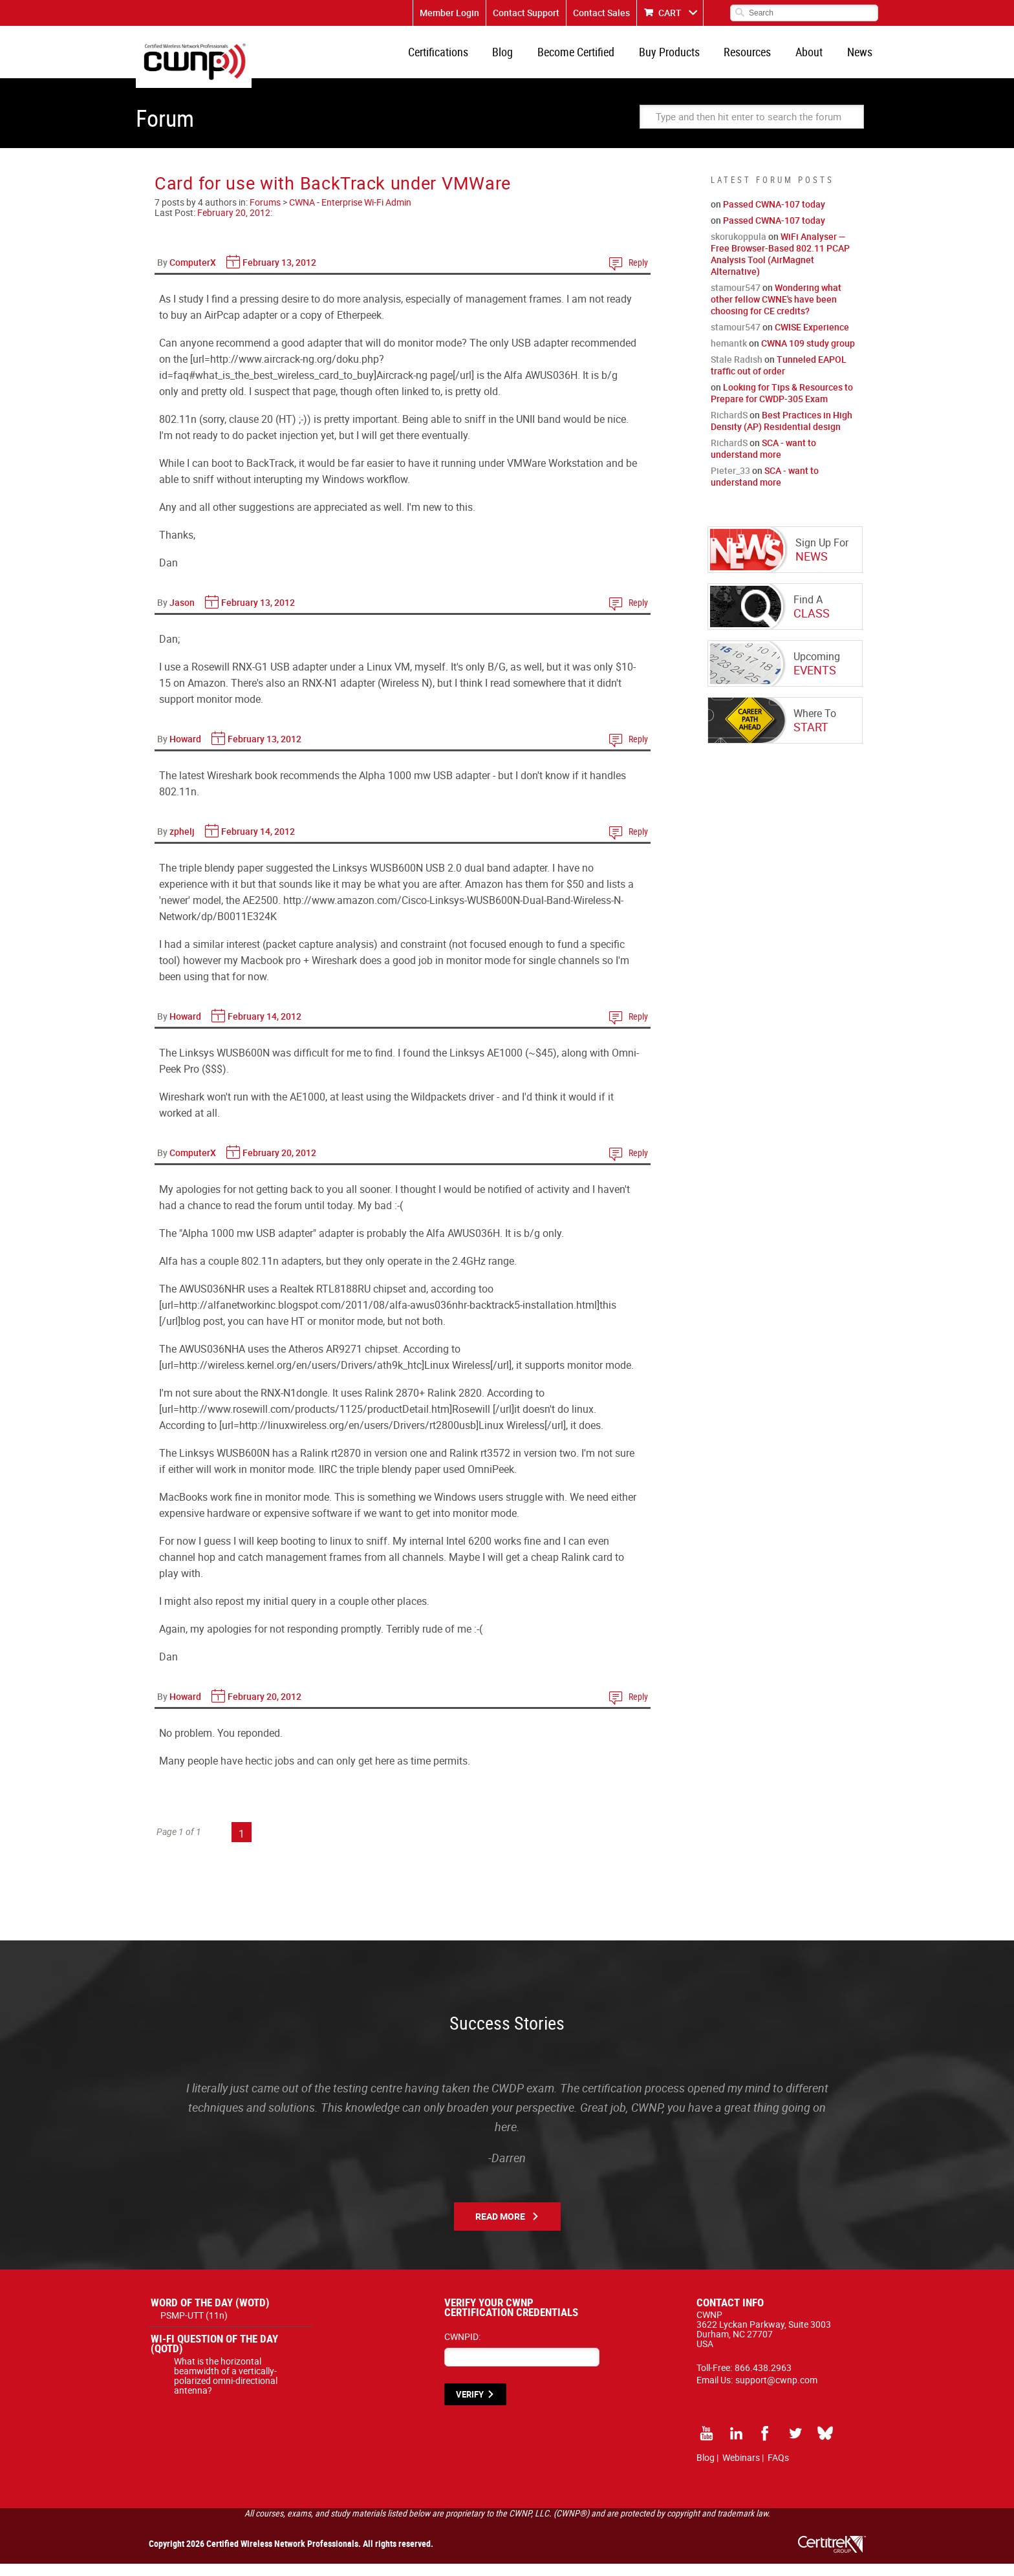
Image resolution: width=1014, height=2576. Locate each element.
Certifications (466, 58)
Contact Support (526, 12)
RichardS (729, 427)
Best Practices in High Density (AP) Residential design (781, 433)
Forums (265, 214)
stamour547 (735, 300)
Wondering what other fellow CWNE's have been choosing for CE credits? (776, 311)
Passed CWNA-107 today (774, 216)
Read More (500, 2228)
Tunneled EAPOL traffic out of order (779, 377)
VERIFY (470, 2406)
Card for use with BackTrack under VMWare (333, 195)
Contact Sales (601, 12)
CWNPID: (462, 2349)
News (861, 58)
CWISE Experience (812, 339)
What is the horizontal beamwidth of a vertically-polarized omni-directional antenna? (225, 2388)
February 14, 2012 (258, 843)
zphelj (182, 843)
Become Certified (595, 58)
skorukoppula (738, 248)
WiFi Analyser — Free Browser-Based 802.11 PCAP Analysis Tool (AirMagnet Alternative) (780, 266)
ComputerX (192, 274)
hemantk (729, 355)
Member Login (449, 12)
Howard (185, 751)
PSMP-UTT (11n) (194, 2327)
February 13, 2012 (279, 274)
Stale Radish (736, 371)
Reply (638, 274)
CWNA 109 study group (808, 355)
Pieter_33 (730, 483)
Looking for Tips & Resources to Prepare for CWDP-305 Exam (782, 405)
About (815, 58)
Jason (182, 614)
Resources (758, 58)
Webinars (741, 2469)
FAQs (778, 2469)
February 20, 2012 (233, 225)
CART (670, 12)
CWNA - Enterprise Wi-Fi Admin (350, 214)
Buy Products (684, 58)
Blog (526, 58)
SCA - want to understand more (763, 461)
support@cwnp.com (776, 2392)
